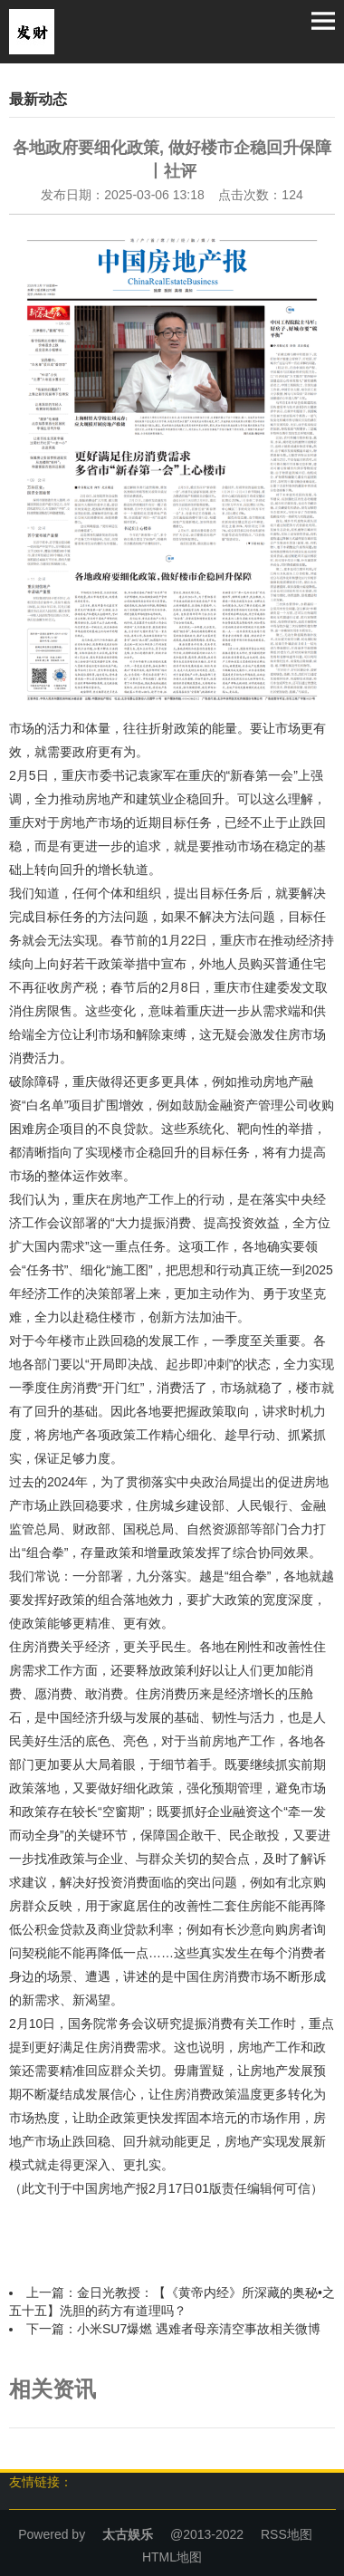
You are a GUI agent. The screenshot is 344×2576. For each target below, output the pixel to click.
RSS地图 (286, 2534)
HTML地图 (172, 2557)
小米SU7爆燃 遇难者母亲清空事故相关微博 (198, 2328)
